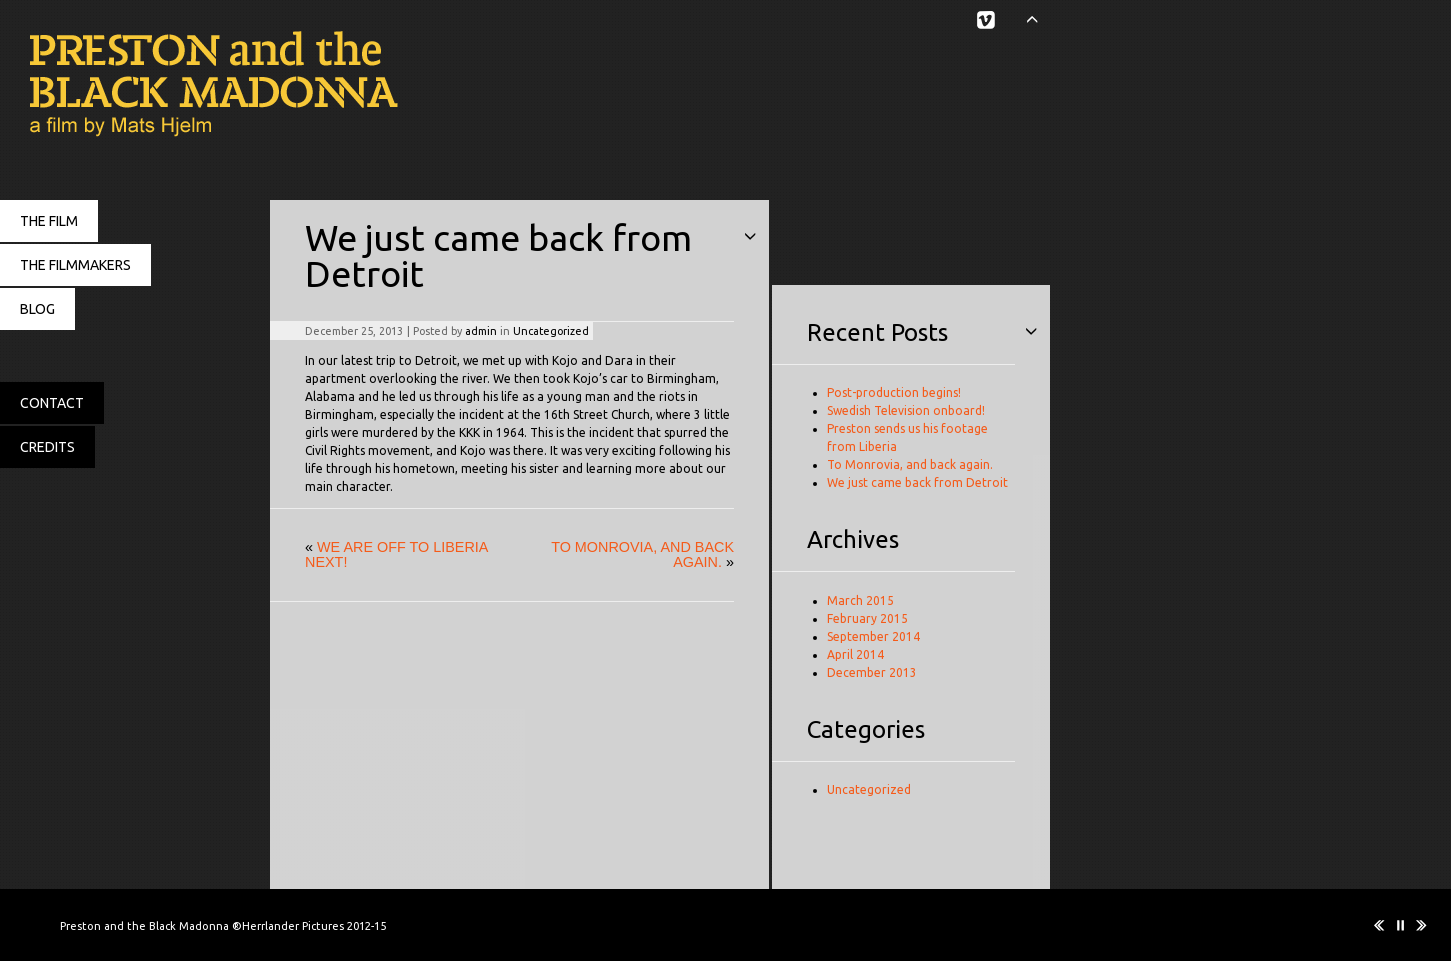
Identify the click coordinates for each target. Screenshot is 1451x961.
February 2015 (867, 618)
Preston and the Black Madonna (200, 85)
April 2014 (855, 654)
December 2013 (872, 672)
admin (481, 331)
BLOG (37, 309)
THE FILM (49, 221)
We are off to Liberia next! (396, 554)
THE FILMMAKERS (75, 265)
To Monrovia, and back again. (642, 554)
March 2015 (860, 600)
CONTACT (52, 403)
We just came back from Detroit (917, 482)
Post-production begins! (894, 392)
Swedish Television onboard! (906, 410)
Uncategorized (551, 331)
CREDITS (47, 447)
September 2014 (873, 636)
